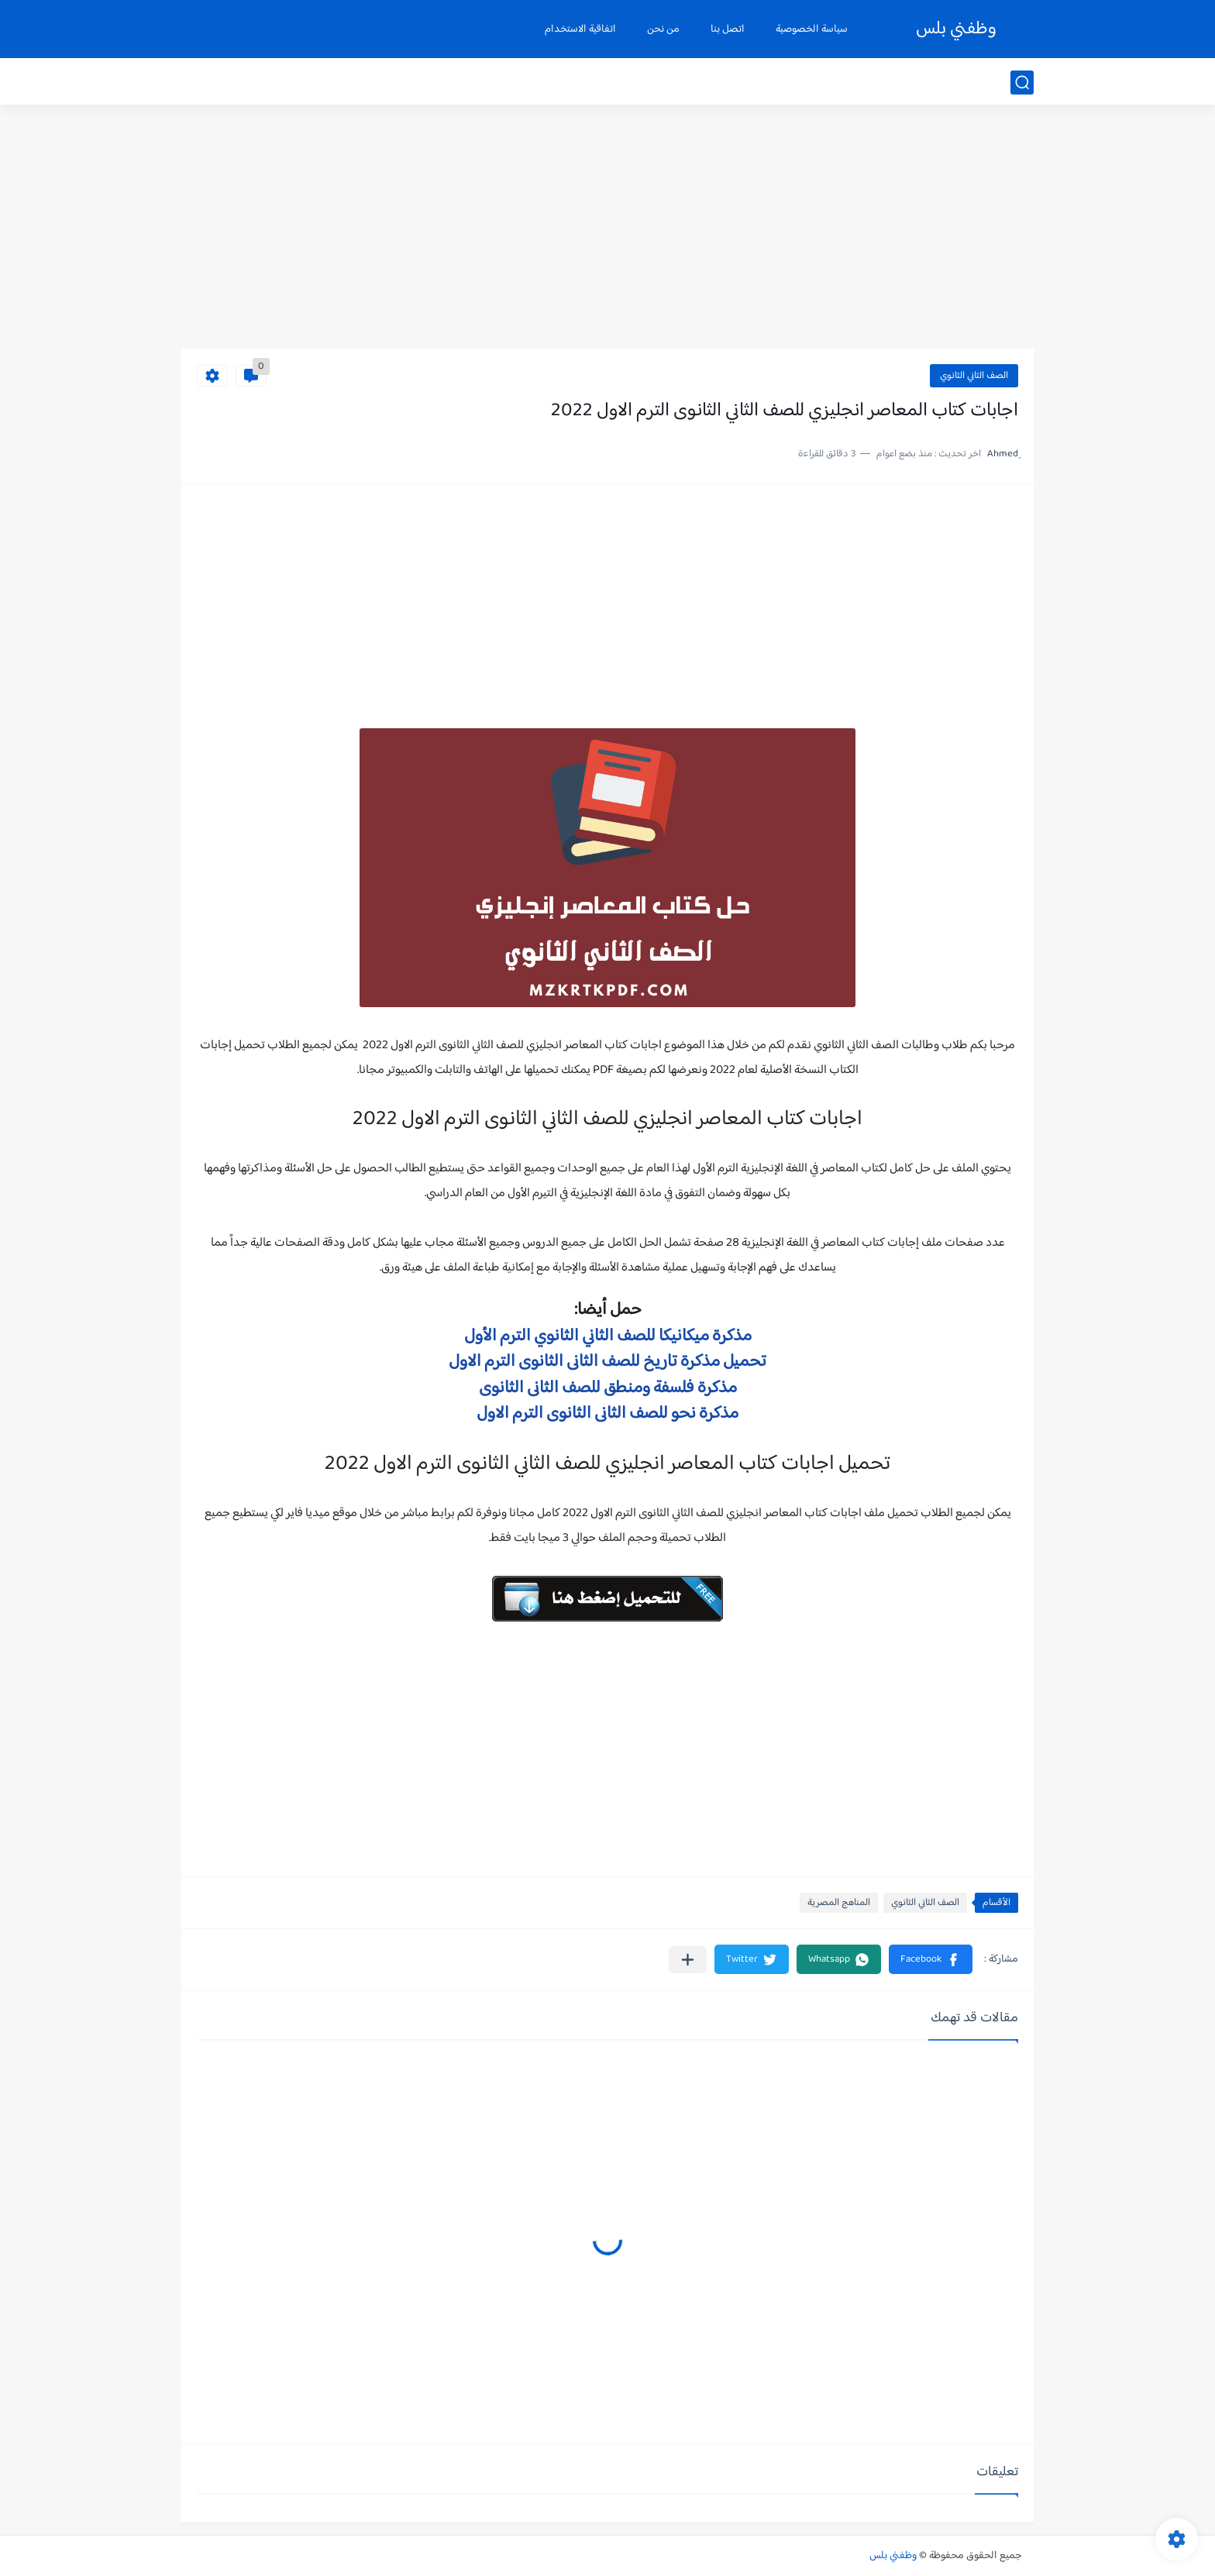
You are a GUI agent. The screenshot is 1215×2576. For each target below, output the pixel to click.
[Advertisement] (607, 228)
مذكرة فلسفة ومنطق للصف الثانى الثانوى (608, 1388)
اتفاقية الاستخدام (580, 29)
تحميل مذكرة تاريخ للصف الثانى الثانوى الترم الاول (607, 1362)
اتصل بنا (728, 29)
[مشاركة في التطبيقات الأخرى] (688, 1959)
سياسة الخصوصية (812, 29)
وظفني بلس (956, 29)
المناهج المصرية (838, 1902)
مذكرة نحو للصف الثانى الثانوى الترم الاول (607, 1414)
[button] (930, 1959)
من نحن (663, 29)
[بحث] (1022, 83)
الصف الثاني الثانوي (974, 375)
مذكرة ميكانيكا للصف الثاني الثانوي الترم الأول (608, 1336)
